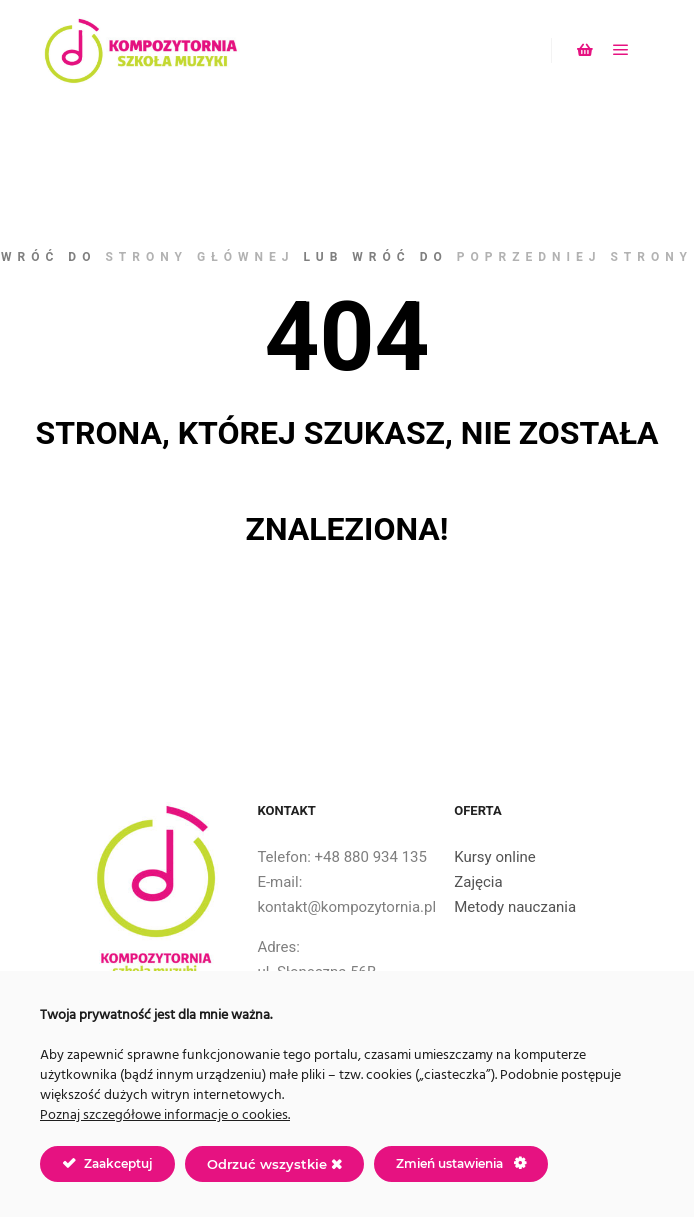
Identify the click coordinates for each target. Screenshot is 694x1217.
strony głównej (199, 257)
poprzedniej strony (575, 257)
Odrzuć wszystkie (274, 1164)
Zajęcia (478, 882)
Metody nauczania (515, 907)
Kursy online (495, 857)
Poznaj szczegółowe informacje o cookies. (165, 1115)
